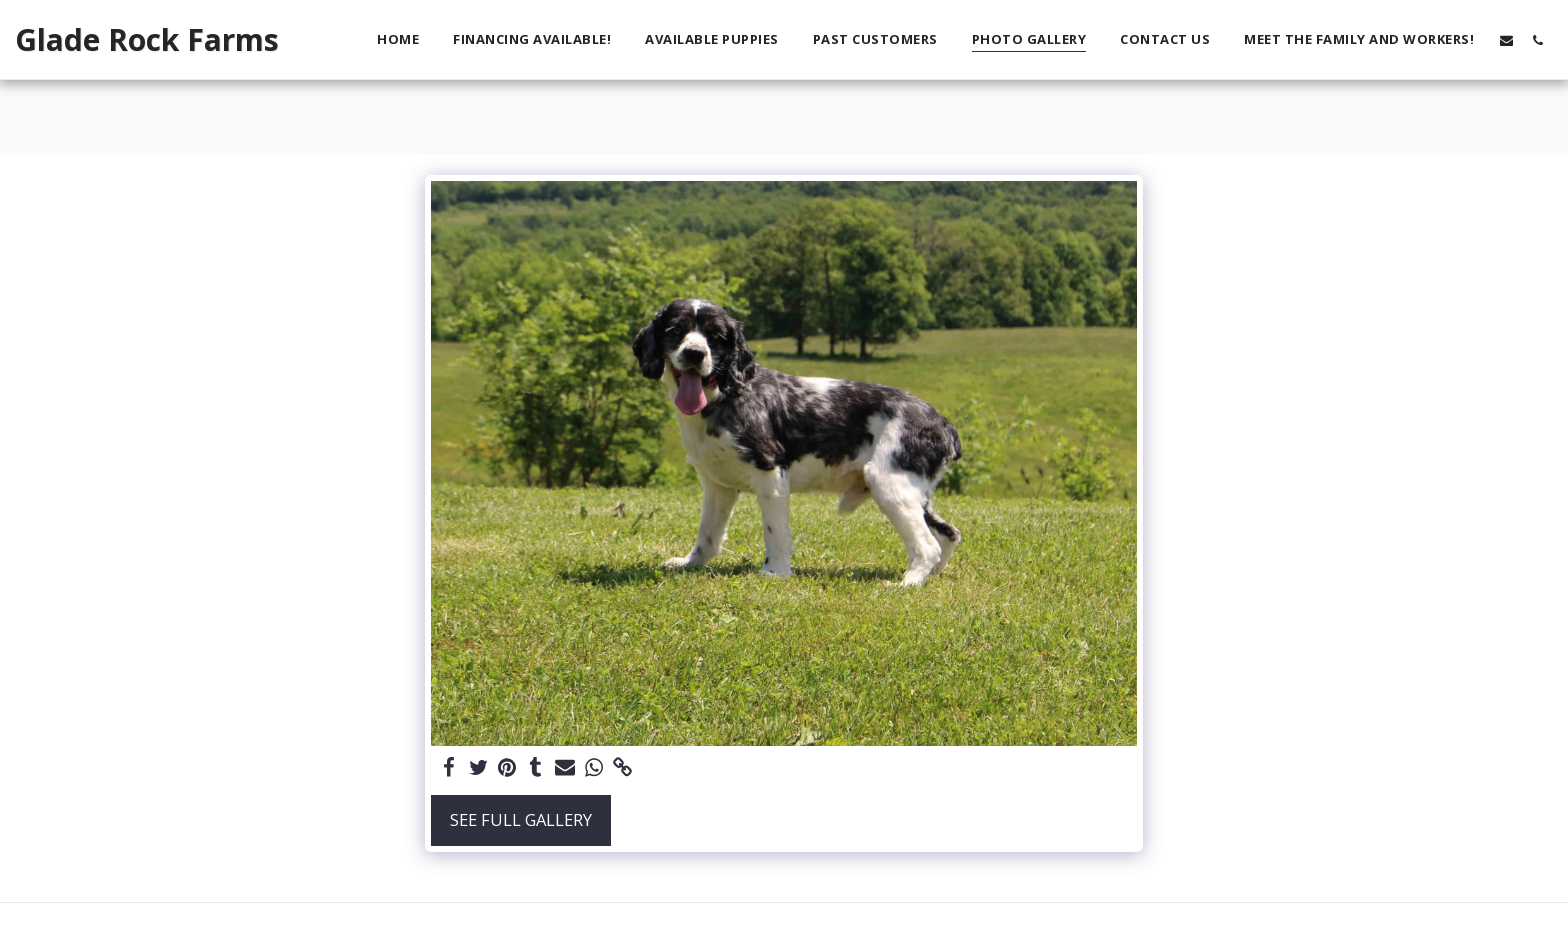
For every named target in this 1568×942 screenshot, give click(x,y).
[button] (1506, 40)
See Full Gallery (521, 819)
